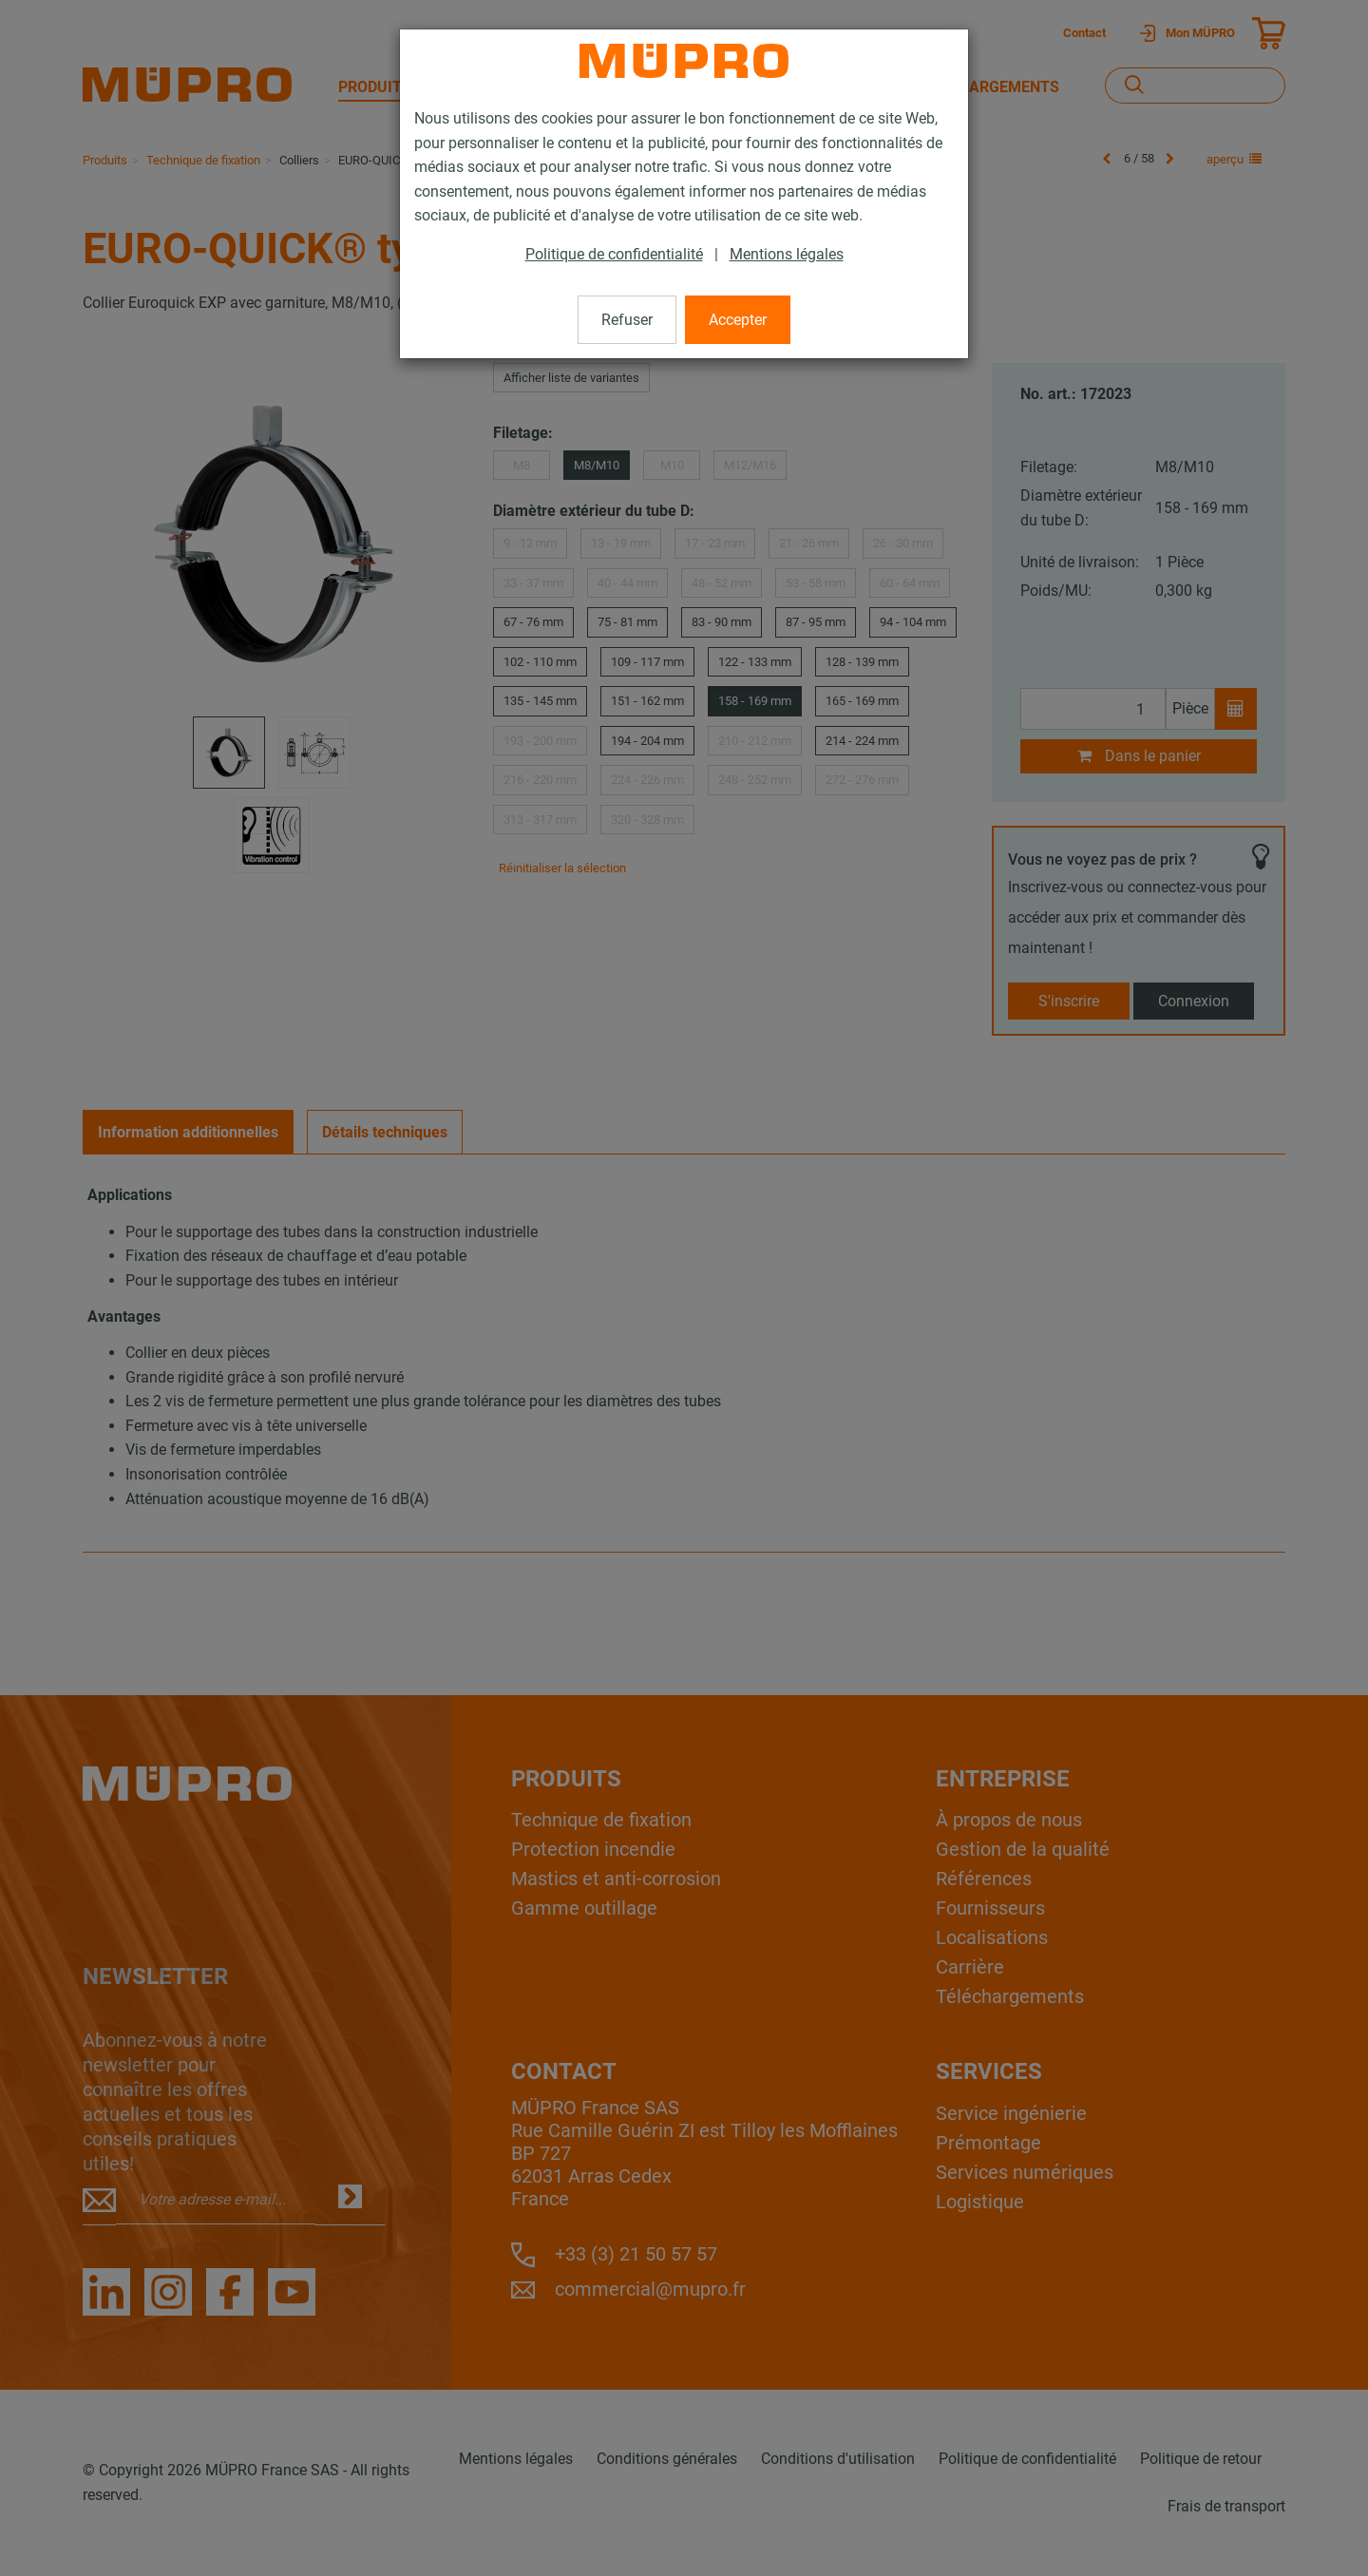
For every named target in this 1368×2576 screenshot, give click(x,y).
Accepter (738, 320)
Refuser (627, 320)
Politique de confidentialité (614, 254)
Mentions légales (787, 254)
